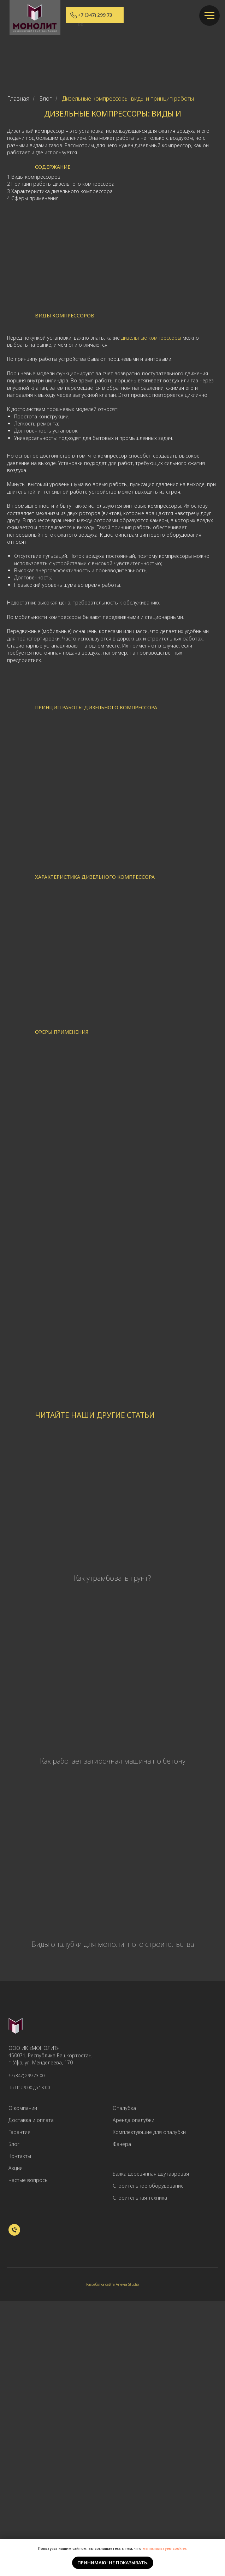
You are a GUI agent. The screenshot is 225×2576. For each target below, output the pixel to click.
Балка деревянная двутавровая (151, 2173)
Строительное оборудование (148, 2185)
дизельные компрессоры (151, 337)
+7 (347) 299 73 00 (26, 2076)
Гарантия (19, 2132)
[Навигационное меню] (209, 15)
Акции (15, 2168)
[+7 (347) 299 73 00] (14, 2234)
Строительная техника (140, 2197)
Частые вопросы (28, 2180)
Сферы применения (35, 198)
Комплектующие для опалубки (149, 2132)
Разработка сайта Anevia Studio (112, 2284)
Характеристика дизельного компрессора (62, 191)
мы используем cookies (165, 2548)
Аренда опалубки (133, 2120)
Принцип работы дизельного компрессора (62, 183)
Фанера (122, 2144)
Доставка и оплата (31, 2120)
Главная (18, 98)
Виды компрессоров (35, 176)
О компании (22, 2108)
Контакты (19, 2156)
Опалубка (124, 2108)
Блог (45, 98)
